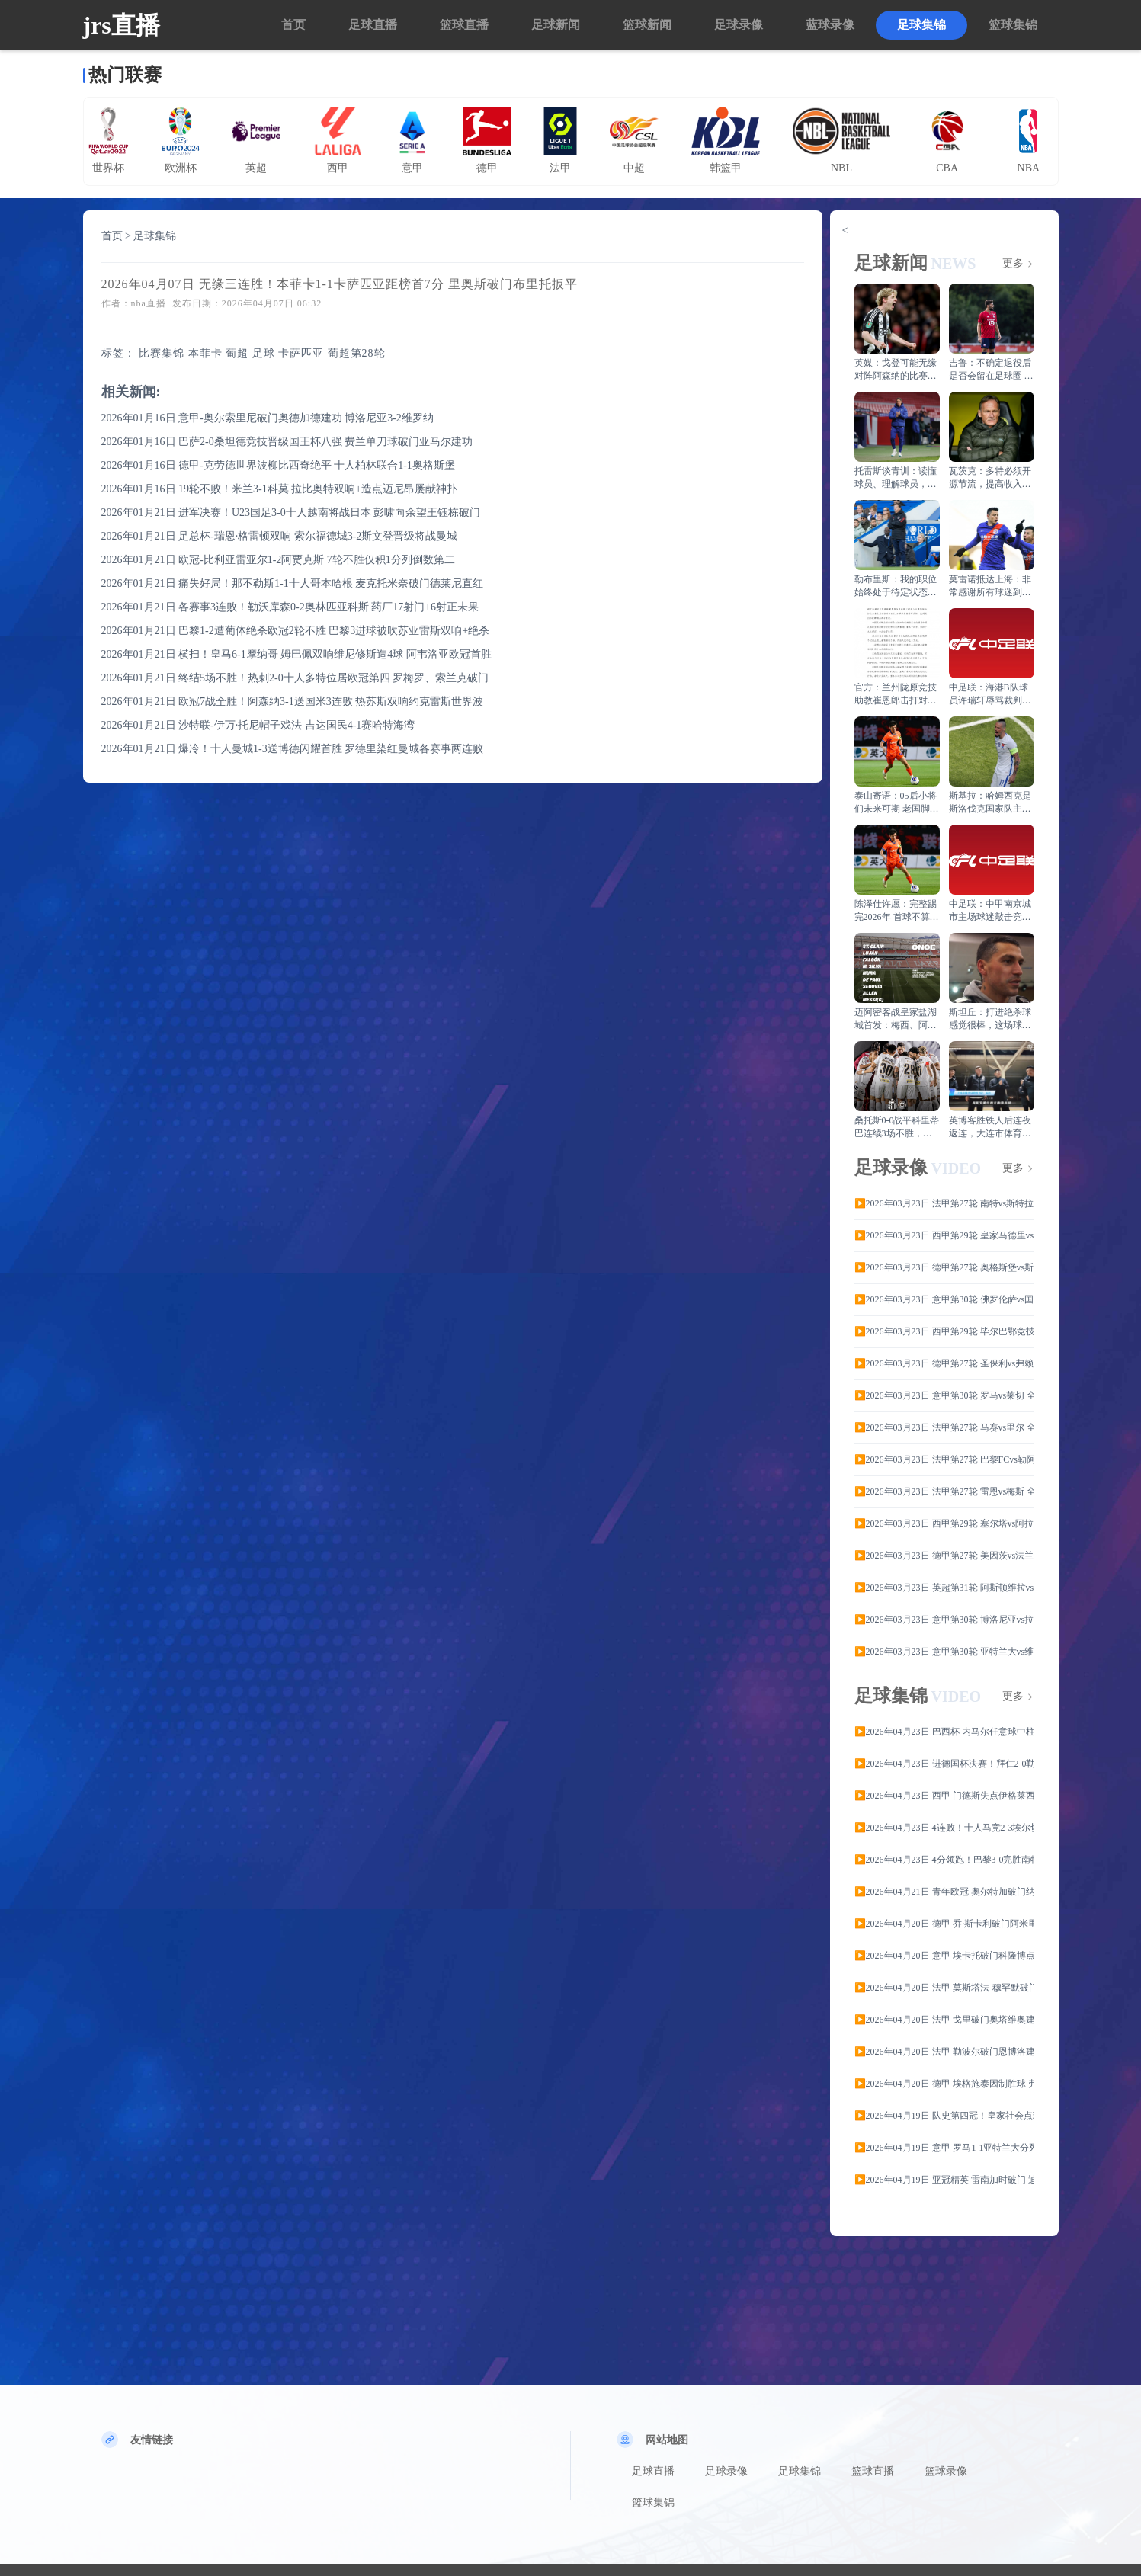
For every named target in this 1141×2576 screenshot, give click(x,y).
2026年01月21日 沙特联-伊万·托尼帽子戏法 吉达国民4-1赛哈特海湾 (258, 725)
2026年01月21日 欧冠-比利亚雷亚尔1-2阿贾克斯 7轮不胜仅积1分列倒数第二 (278, 560)
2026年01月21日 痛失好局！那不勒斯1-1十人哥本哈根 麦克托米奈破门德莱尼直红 (292, 583)
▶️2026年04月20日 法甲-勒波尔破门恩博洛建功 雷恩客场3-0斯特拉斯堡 (944, 2051)
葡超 (237, 353)
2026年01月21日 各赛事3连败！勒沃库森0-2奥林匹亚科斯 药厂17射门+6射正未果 (290, 607)
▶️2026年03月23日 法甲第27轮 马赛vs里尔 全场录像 (944, 1427)
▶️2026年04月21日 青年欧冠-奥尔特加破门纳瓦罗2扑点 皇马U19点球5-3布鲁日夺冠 (944, 1891)
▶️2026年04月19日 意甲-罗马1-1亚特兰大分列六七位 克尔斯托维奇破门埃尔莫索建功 (944, 2147)
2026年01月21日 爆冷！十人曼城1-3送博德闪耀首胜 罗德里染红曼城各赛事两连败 (292, 749)
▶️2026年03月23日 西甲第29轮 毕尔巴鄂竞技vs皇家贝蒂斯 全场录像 (944, 1331)
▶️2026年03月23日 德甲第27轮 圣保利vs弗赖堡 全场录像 (944, 1363)
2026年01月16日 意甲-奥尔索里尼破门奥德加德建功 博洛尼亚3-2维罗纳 (267, 418)
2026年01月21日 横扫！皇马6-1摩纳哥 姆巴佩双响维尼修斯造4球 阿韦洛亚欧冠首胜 (296, 654)
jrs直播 (121, 25)
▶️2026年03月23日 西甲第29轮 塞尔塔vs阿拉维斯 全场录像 (944, 1523)
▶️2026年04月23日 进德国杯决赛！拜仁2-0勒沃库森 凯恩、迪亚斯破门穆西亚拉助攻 (944, 1763)
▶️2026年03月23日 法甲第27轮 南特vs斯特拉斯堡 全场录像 (944, 1203)
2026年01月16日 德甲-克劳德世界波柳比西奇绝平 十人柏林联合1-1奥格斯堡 (278, 465)
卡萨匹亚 (301, 353)
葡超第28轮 (357, 353)
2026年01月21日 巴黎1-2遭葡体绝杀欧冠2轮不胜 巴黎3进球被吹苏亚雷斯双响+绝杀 (295, 630)
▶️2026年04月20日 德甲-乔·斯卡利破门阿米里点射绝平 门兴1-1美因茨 (944, 1923)
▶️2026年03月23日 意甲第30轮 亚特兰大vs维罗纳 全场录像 (944, 1651)
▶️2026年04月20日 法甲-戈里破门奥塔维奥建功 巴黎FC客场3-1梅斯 (944, 2019)
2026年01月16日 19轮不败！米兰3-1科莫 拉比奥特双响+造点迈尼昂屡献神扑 (279, 489)
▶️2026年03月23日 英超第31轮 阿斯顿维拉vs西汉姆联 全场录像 (944, 1587)
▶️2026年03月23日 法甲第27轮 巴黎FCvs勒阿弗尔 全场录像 (944, 1459)
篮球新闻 (647, 24)
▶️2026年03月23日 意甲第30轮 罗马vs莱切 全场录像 (944, 1395)
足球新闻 (555, 24)
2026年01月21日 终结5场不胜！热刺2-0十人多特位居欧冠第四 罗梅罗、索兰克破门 (295, 678)
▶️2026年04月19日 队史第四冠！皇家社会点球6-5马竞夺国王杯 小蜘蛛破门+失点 (944, 2115)
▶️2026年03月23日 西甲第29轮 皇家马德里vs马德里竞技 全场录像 (944, 1235)
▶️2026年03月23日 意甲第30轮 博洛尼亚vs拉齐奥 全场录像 (944, 1619)
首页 (293, 24)
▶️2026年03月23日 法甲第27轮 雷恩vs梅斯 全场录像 (944, 1491)
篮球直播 (464, 24)
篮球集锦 (1013, 24)
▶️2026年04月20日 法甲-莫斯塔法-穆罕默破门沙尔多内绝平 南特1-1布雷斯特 (944, 1987)
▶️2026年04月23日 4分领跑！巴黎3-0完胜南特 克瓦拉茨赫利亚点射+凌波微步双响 (944, 1859)
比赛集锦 (161, 353)
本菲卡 (205, 353)
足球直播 (372, 24)
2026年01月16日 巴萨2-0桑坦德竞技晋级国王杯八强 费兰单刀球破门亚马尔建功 (287, 441)
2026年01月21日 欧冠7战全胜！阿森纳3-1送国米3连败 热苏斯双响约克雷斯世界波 (292, 701)
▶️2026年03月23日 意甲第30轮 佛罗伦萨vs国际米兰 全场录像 (944, 1299)
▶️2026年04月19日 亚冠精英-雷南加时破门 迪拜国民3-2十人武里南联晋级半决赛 (944, 2179)
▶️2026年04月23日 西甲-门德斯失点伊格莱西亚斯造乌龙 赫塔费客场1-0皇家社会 (944, 1795)
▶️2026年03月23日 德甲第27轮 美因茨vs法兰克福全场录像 (944, 1555)
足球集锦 (921, 24)
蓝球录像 (830, 24)
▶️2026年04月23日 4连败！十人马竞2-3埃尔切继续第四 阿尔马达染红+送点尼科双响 (944, 1827)
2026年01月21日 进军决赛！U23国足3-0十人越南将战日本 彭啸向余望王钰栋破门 (291, 512)
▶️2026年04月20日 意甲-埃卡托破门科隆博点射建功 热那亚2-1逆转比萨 (944, 1955)
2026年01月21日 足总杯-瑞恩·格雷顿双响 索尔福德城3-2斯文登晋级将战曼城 (279, 536)
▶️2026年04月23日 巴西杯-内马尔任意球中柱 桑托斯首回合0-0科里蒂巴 (944, 1731)
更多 (1013, 263)
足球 (263, 353)
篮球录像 (946, 2471)
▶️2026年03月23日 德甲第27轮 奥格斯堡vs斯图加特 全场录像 (944, 1267)
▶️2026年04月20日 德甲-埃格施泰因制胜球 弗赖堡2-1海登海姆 (944, 2083)
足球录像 (738, 24)
